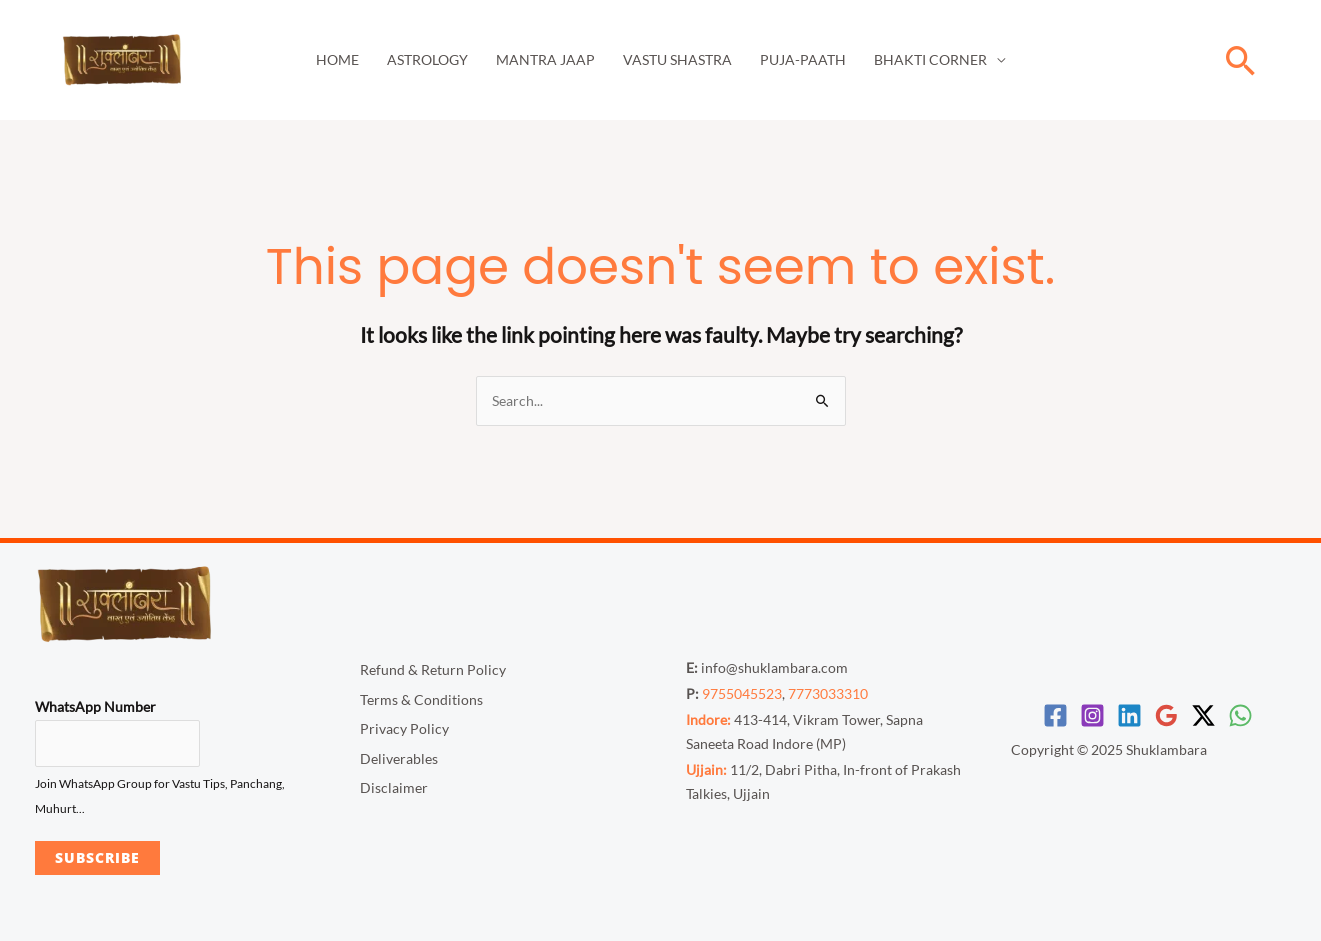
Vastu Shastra (677, 59)
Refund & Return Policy (433, 669)
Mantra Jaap (545, 59)
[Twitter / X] (1203, 715)
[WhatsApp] (1240, 715)
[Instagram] (1092, 715)
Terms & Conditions (421, 699)
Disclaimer (394, 787)
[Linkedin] (1129, 715)
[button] (1241, 60)
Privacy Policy (404, 728)
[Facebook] (1055, 715)
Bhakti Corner (930, 59)
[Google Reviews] (1166, 715)
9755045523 (742, 693)
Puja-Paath (803, 59)
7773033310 (828, 693)
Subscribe (97, 857)
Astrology (427, 59)
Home (337, 59)
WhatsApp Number (95, 706)
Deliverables (399, 758)
